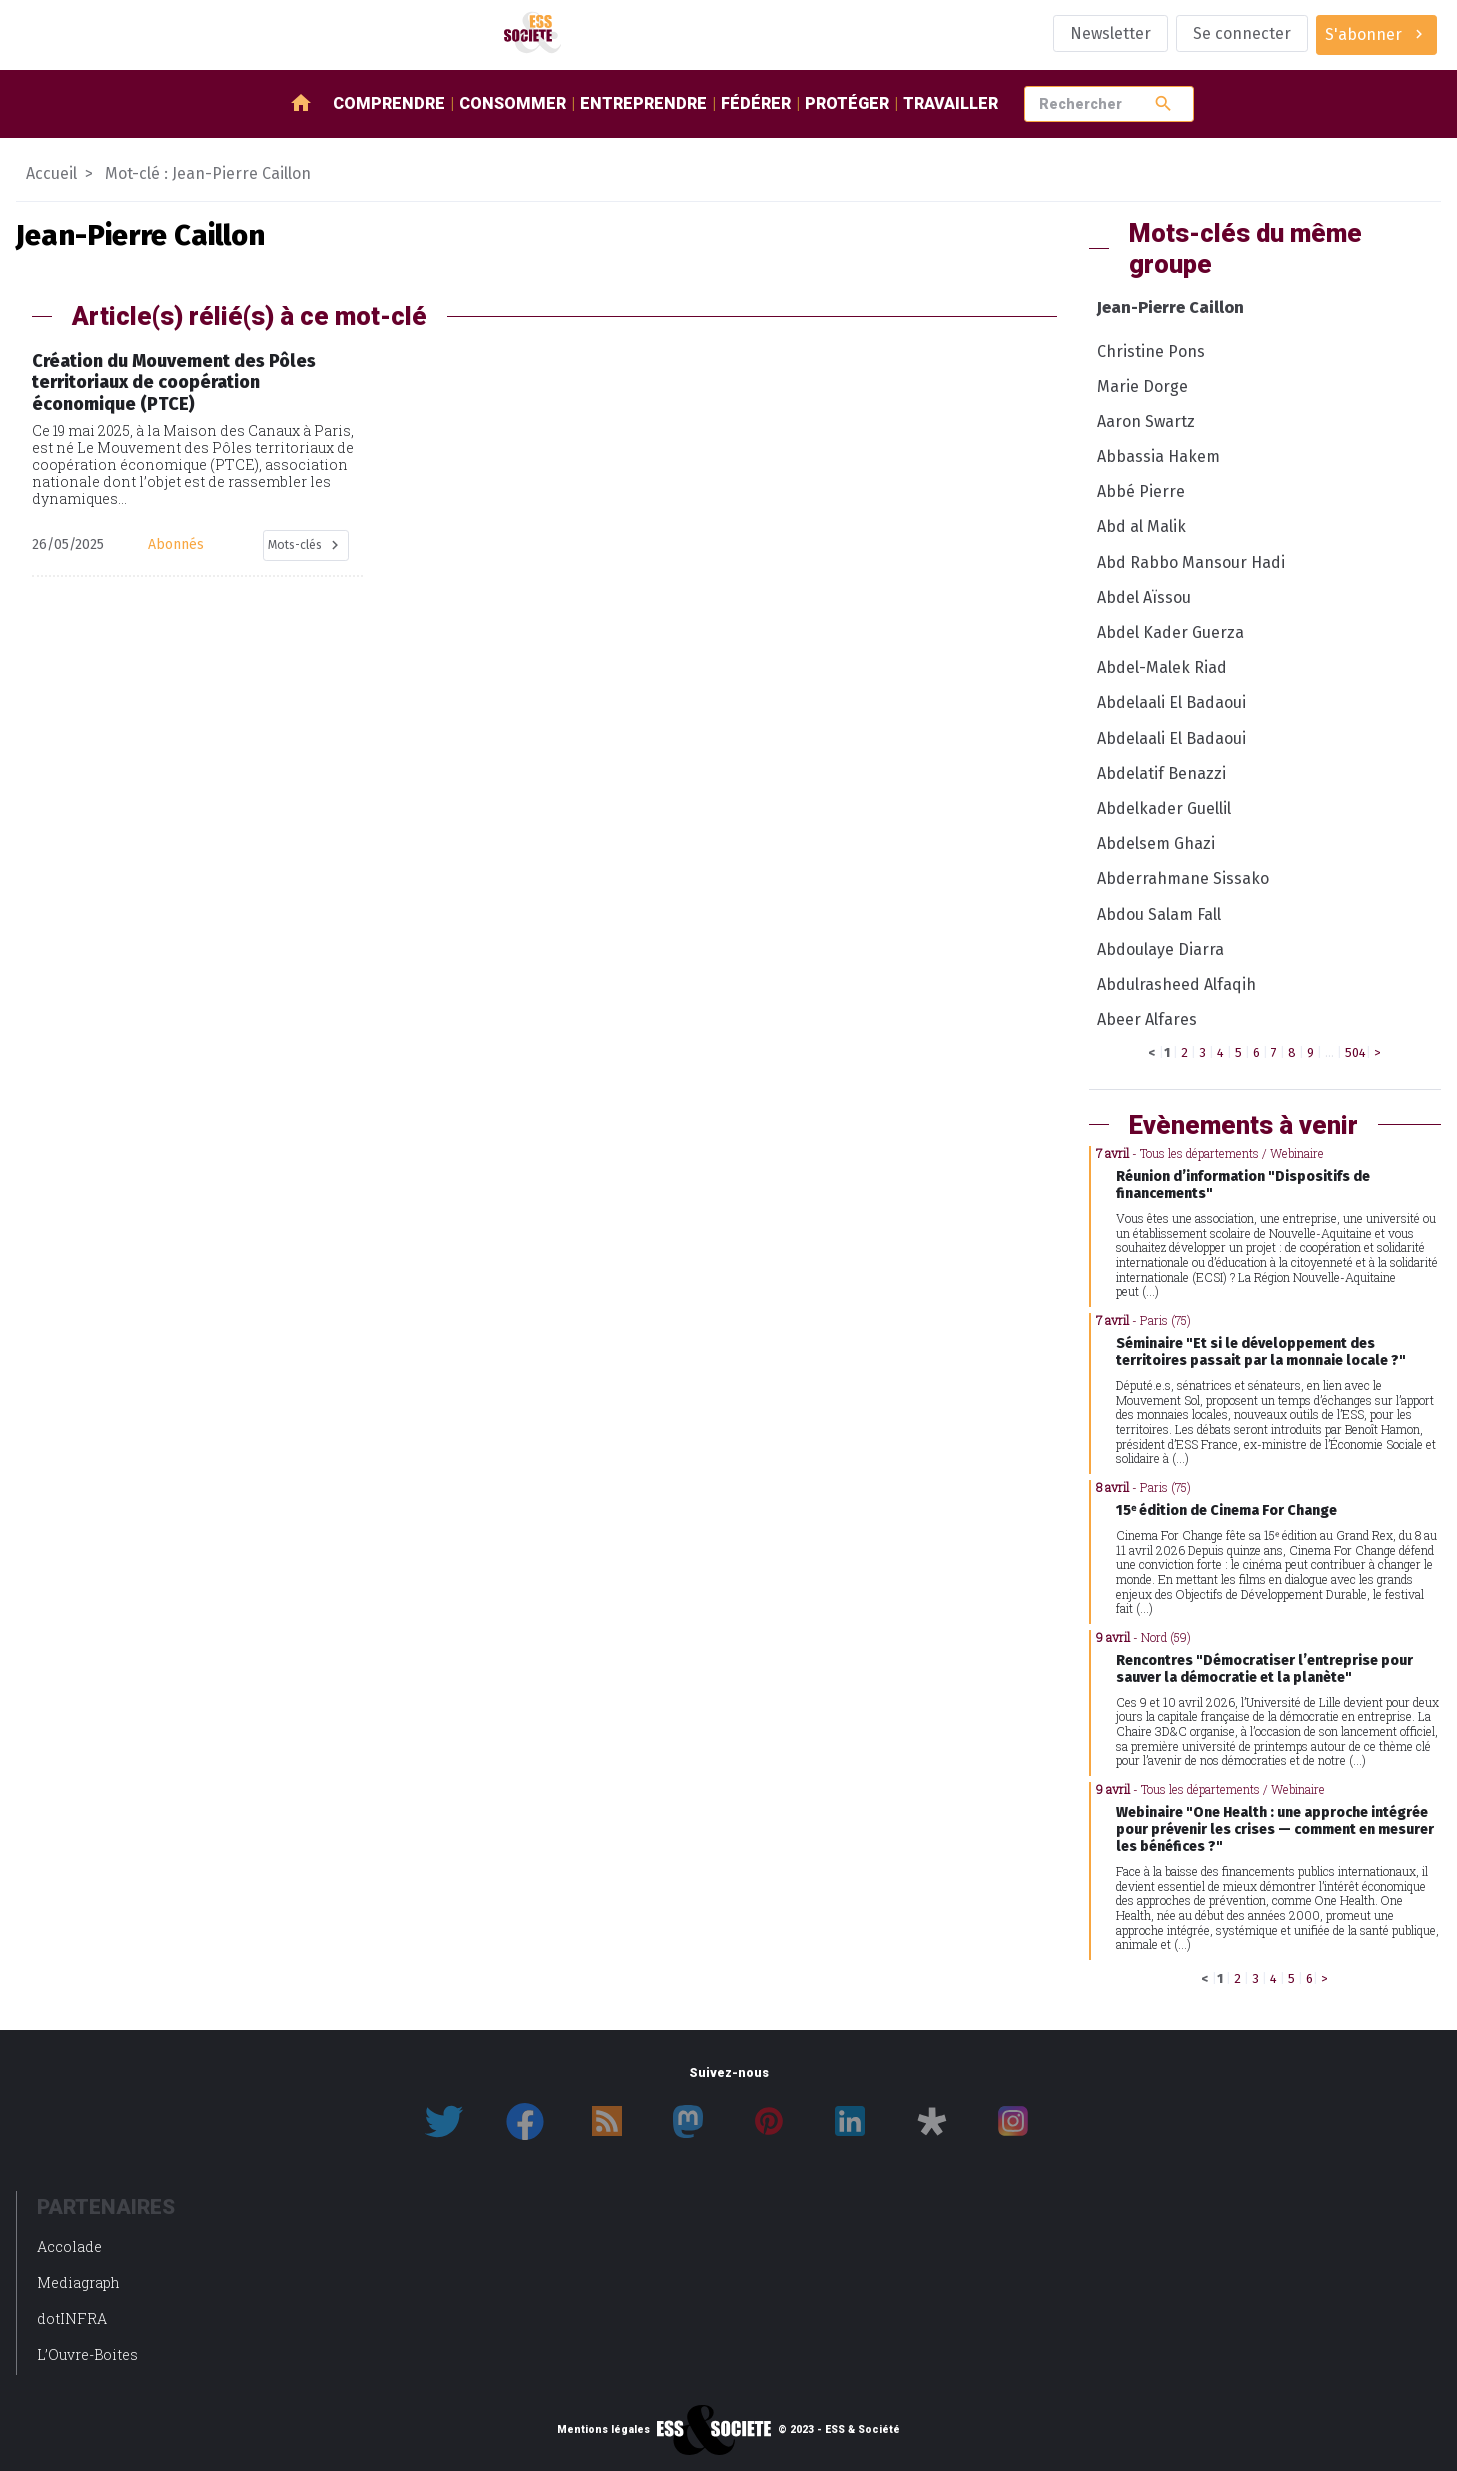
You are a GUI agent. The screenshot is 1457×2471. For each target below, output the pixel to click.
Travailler (950, 103)
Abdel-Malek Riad (1162, 667)
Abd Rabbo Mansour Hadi (1191, 562)
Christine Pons (1151, 351)
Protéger (847, 103)
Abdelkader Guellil (1164, 808)
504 (1355, 1052)
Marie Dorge (1142, 386)
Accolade (69, 2246)
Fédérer (756, 103)
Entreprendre (643, 103)
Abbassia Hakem (1158, 456)
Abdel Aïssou (1144, 597)
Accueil (51, 173)
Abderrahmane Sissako (1183, 878)
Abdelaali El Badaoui (1171, 702)
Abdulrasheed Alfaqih (1176, 984)
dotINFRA (72, 2318)
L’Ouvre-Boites (87, 2354)
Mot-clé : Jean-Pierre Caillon (208, 173)
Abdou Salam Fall (1159, 914)
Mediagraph (78, 2282)
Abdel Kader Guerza (1170, 632)
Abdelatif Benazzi (1161, 773)
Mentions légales (603, 2430)
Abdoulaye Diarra (1160, 949)
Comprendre (389, 103)
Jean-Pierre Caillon (1170, 307)
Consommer (512, 103)
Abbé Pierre (1141, 491)
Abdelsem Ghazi (1156, 843)
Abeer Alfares (1147, 1019)
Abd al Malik (1141, 526)
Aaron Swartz (1146, 421)
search (1163, 103)
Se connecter (1242, 33)
